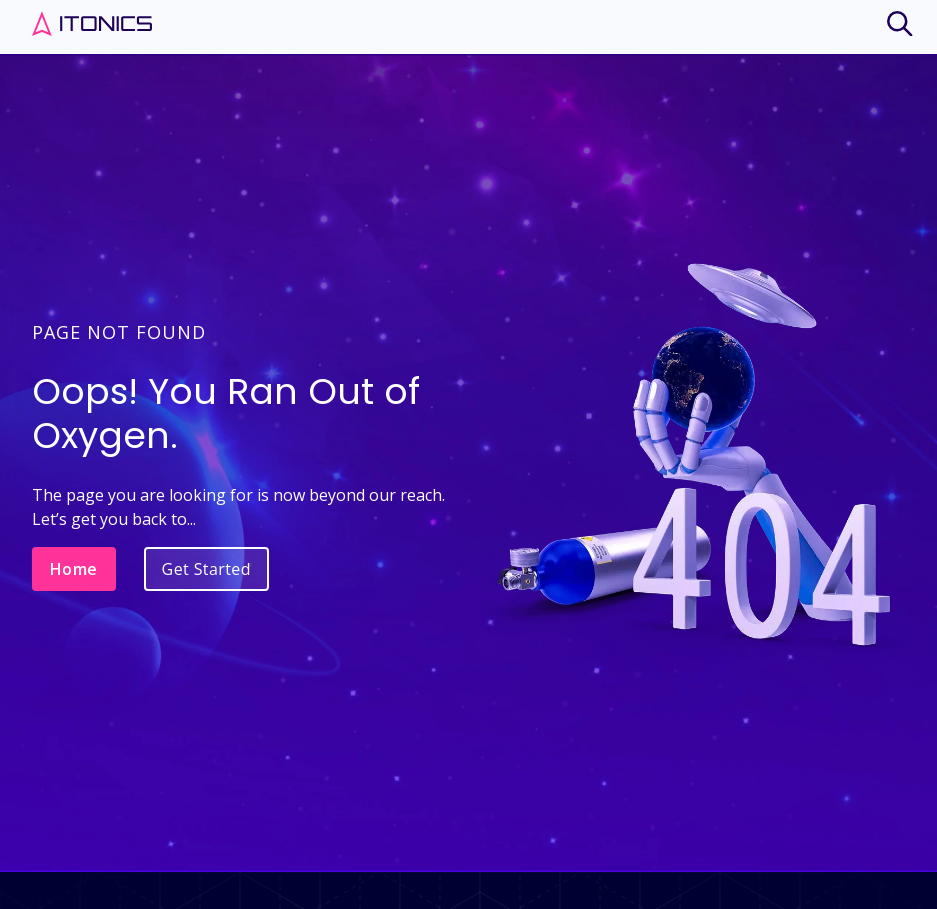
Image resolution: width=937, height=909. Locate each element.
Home (74, 569)
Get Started (206, 569)
